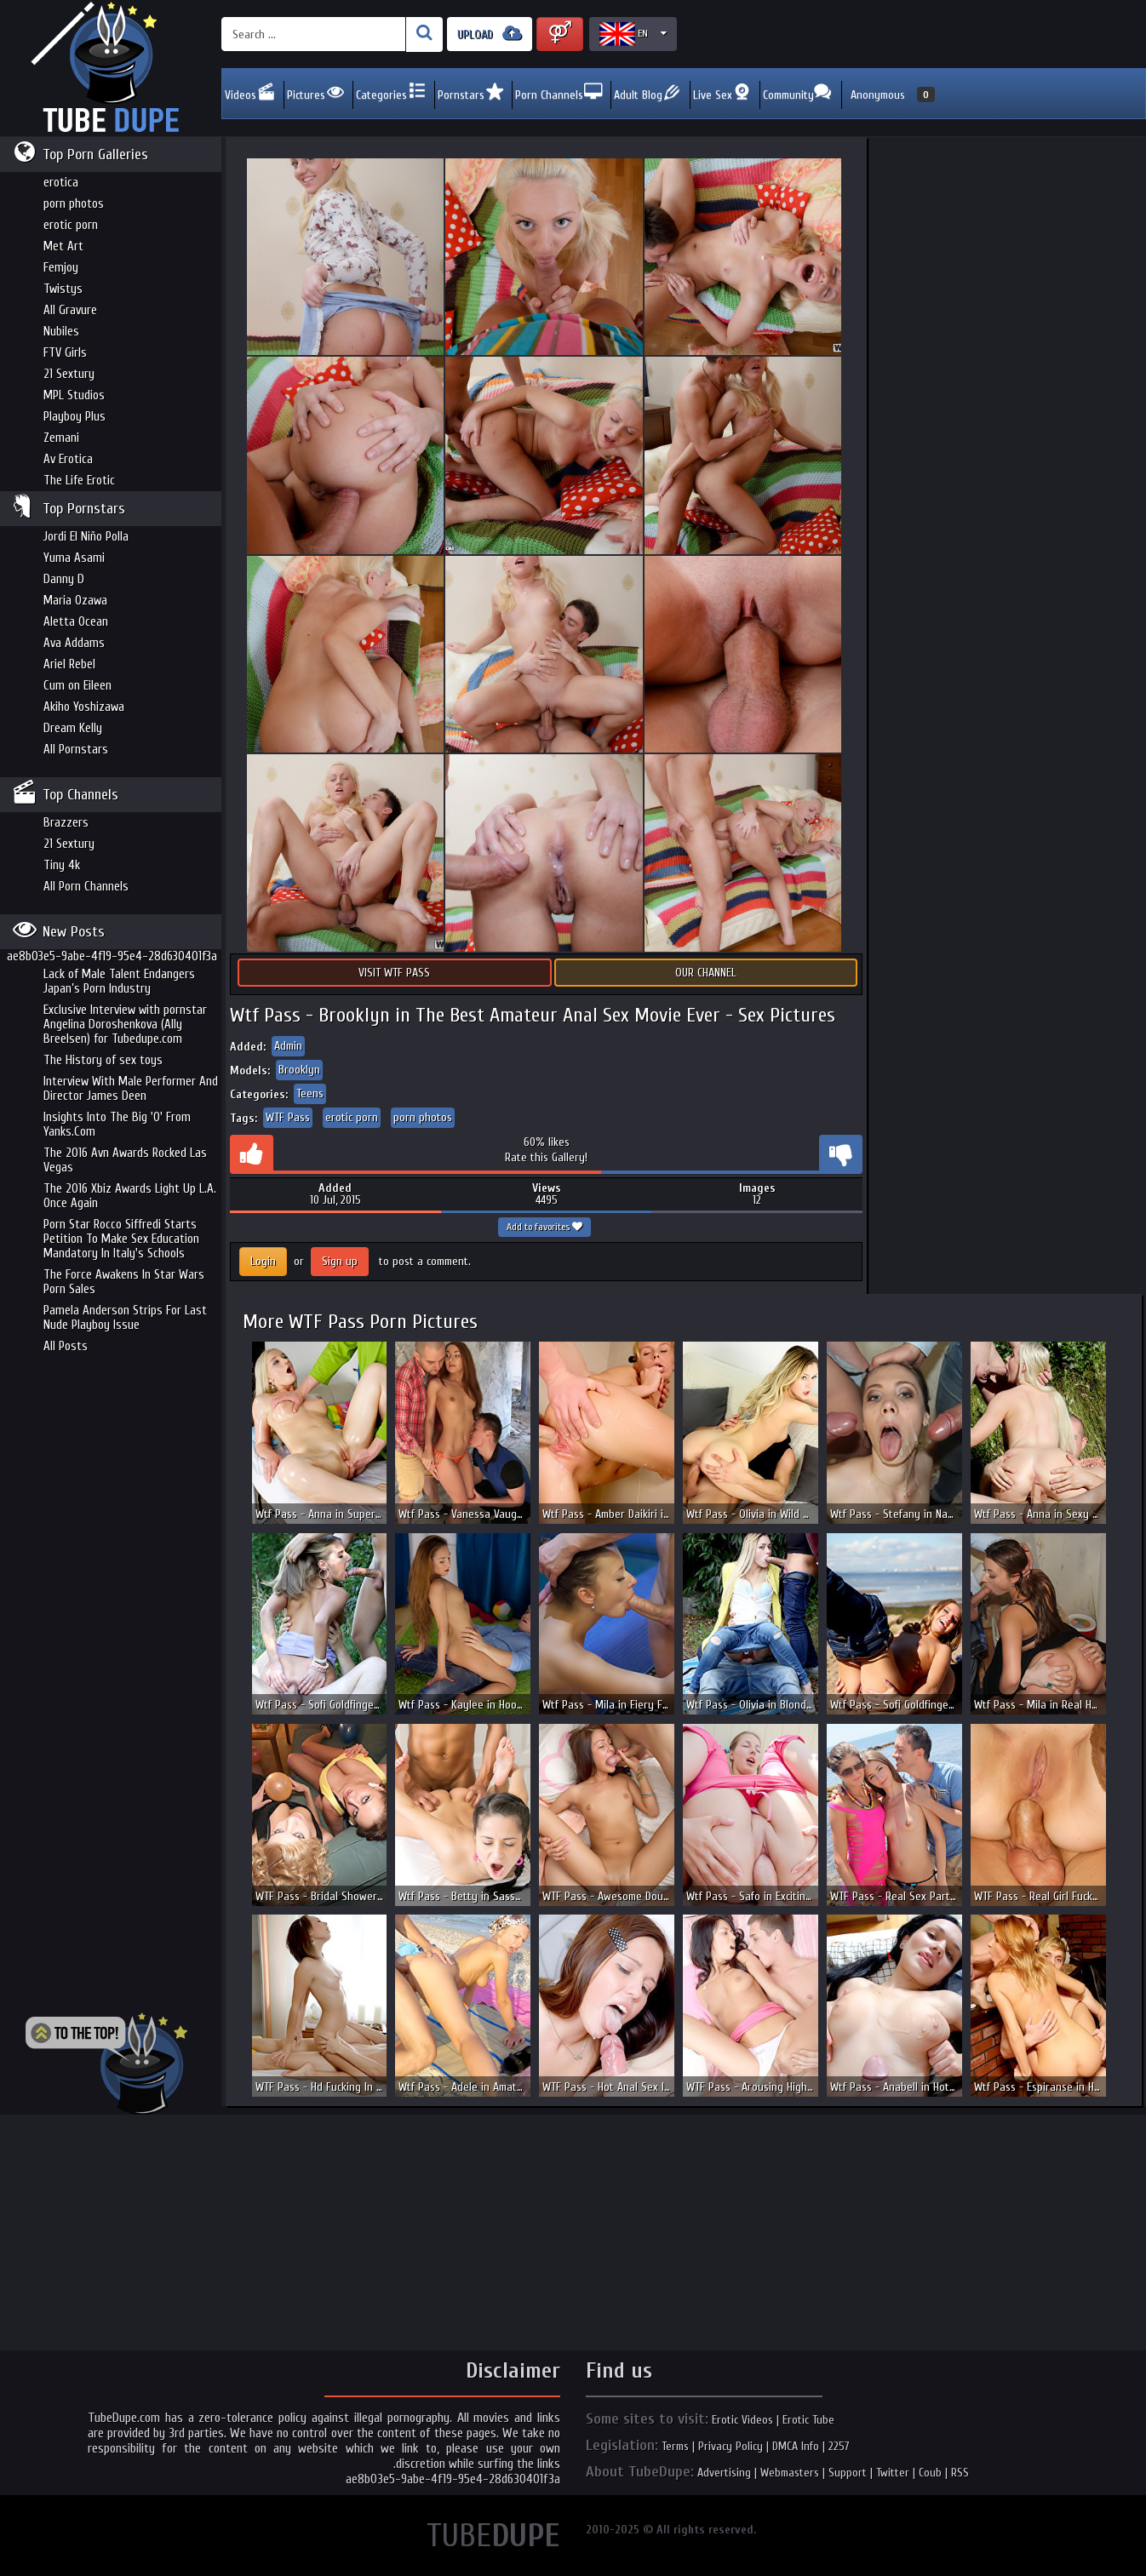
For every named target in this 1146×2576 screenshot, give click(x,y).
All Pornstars (75, 749)
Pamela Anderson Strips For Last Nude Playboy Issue (125, 1317)
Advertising (724, 2472)
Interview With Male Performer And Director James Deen (130, 1088)
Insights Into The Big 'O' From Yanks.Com (117, 1124)
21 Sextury (69, 374)
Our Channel (705, 972)
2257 (839, 2446)
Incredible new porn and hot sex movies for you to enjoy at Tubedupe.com (110, 68)
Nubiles (61, 331)
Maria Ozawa (75, 600)
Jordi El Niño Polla (86, 537)
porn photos (73, 204)
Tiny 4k (61, 865)
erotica (60, 182)
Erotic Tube (808, 2420)
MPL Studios (74, 395)
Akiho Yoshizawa (83, 707)
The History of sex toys (103, 1060)
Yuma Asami (74, 558)
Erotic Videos (742, 2420)
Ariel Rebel (69, 664)
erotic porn (70, 225)
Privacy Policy (730, 2446)
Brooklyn (299, 1069)
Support (847, 2472)
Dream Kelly (72, 728)
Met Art (63, 246)
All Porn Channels (86, 886)
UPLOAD (489, 34)
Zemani (61, 438)
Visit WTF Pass (394, 972)
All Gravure (70, 310)
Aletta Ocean (75, 622)
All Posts (65, 1346)
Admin (288, 1046)
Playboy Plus (74, 416)
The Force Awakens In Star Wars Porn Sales (123, 1282)
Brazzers (66, 823)
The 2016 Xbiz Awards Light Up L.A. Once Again (129, 1196)
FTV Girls (65, 353)
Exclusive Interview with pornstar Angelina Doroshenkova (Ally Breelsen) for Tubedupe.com (125, 1024)
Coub (930, 2472)
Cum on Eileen (77, 685)
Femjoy (60, 267)
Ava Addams (74, 643)
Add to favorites (544, 1227)
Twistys (63, 289)
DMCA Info (795, 2446)
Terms (675, 2446)
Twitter (892, 2472)
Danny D (63, 579)
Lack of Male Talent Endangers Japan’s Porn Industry (119, 981)
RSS (960, 2472)
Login (263, 1261)
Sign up (340, 1261)
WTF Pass (288, 1117)
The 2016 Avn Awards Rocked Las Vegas (125, 1160)
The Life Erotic (79, 480)
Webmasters (789, 2472)
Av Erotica (68, 459)
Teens (310, 1093)
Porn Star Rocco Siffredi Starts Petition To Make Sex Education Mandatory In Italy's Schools (121, 1239)
